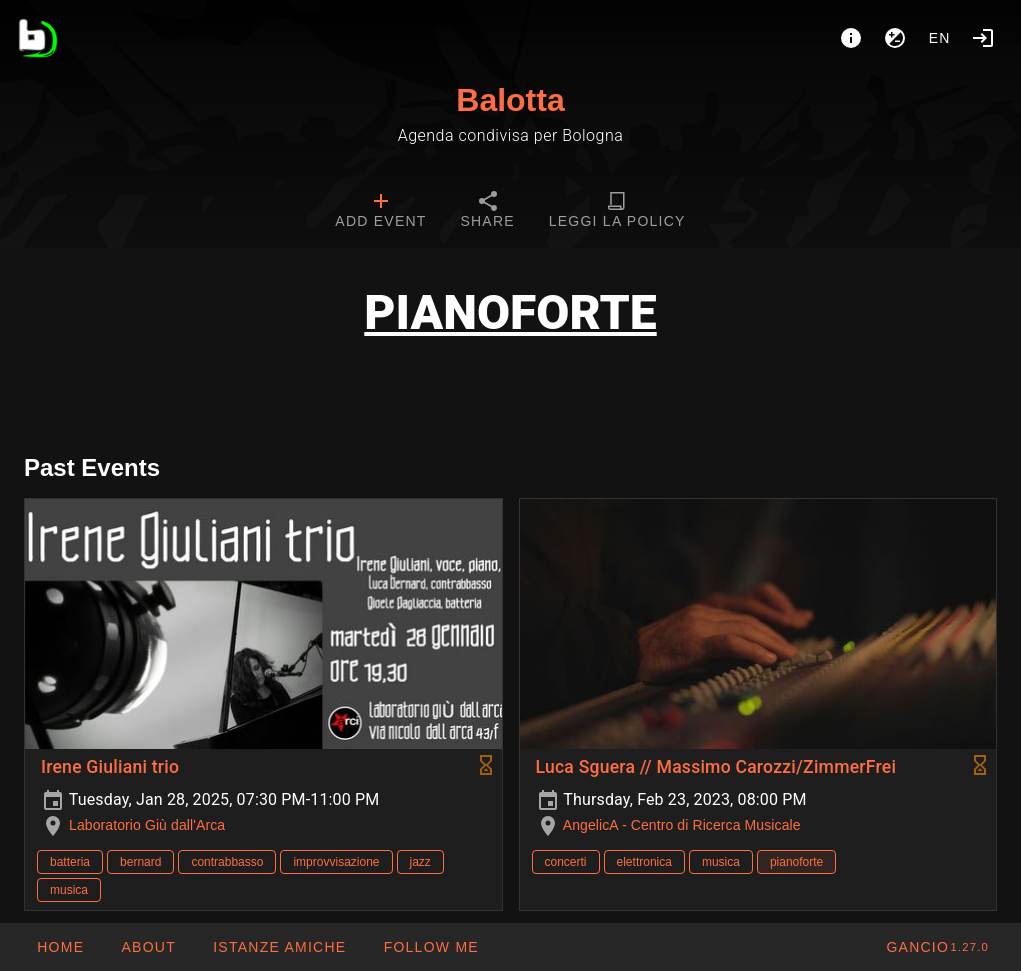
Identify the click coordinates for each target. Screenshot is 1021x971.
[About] (851, 38)
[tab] (380, 212)
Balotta (510, 100)
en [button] (940, 38)
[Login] (983, 38)
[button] (279, 947)
